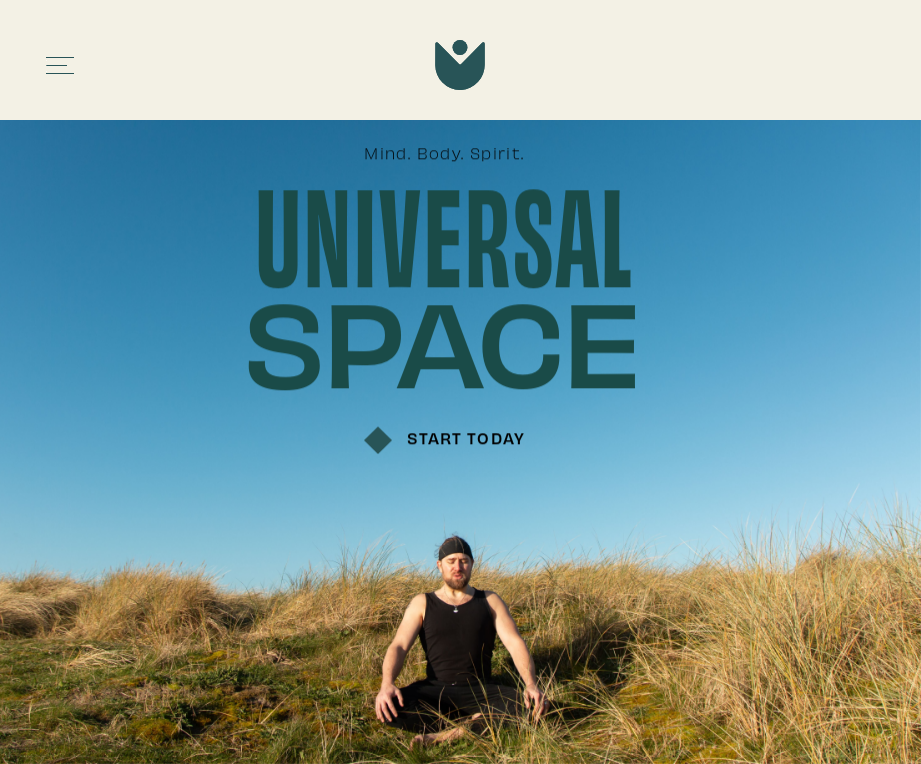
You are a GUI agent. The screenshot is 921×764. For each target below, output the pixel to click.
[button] (61, 65)
